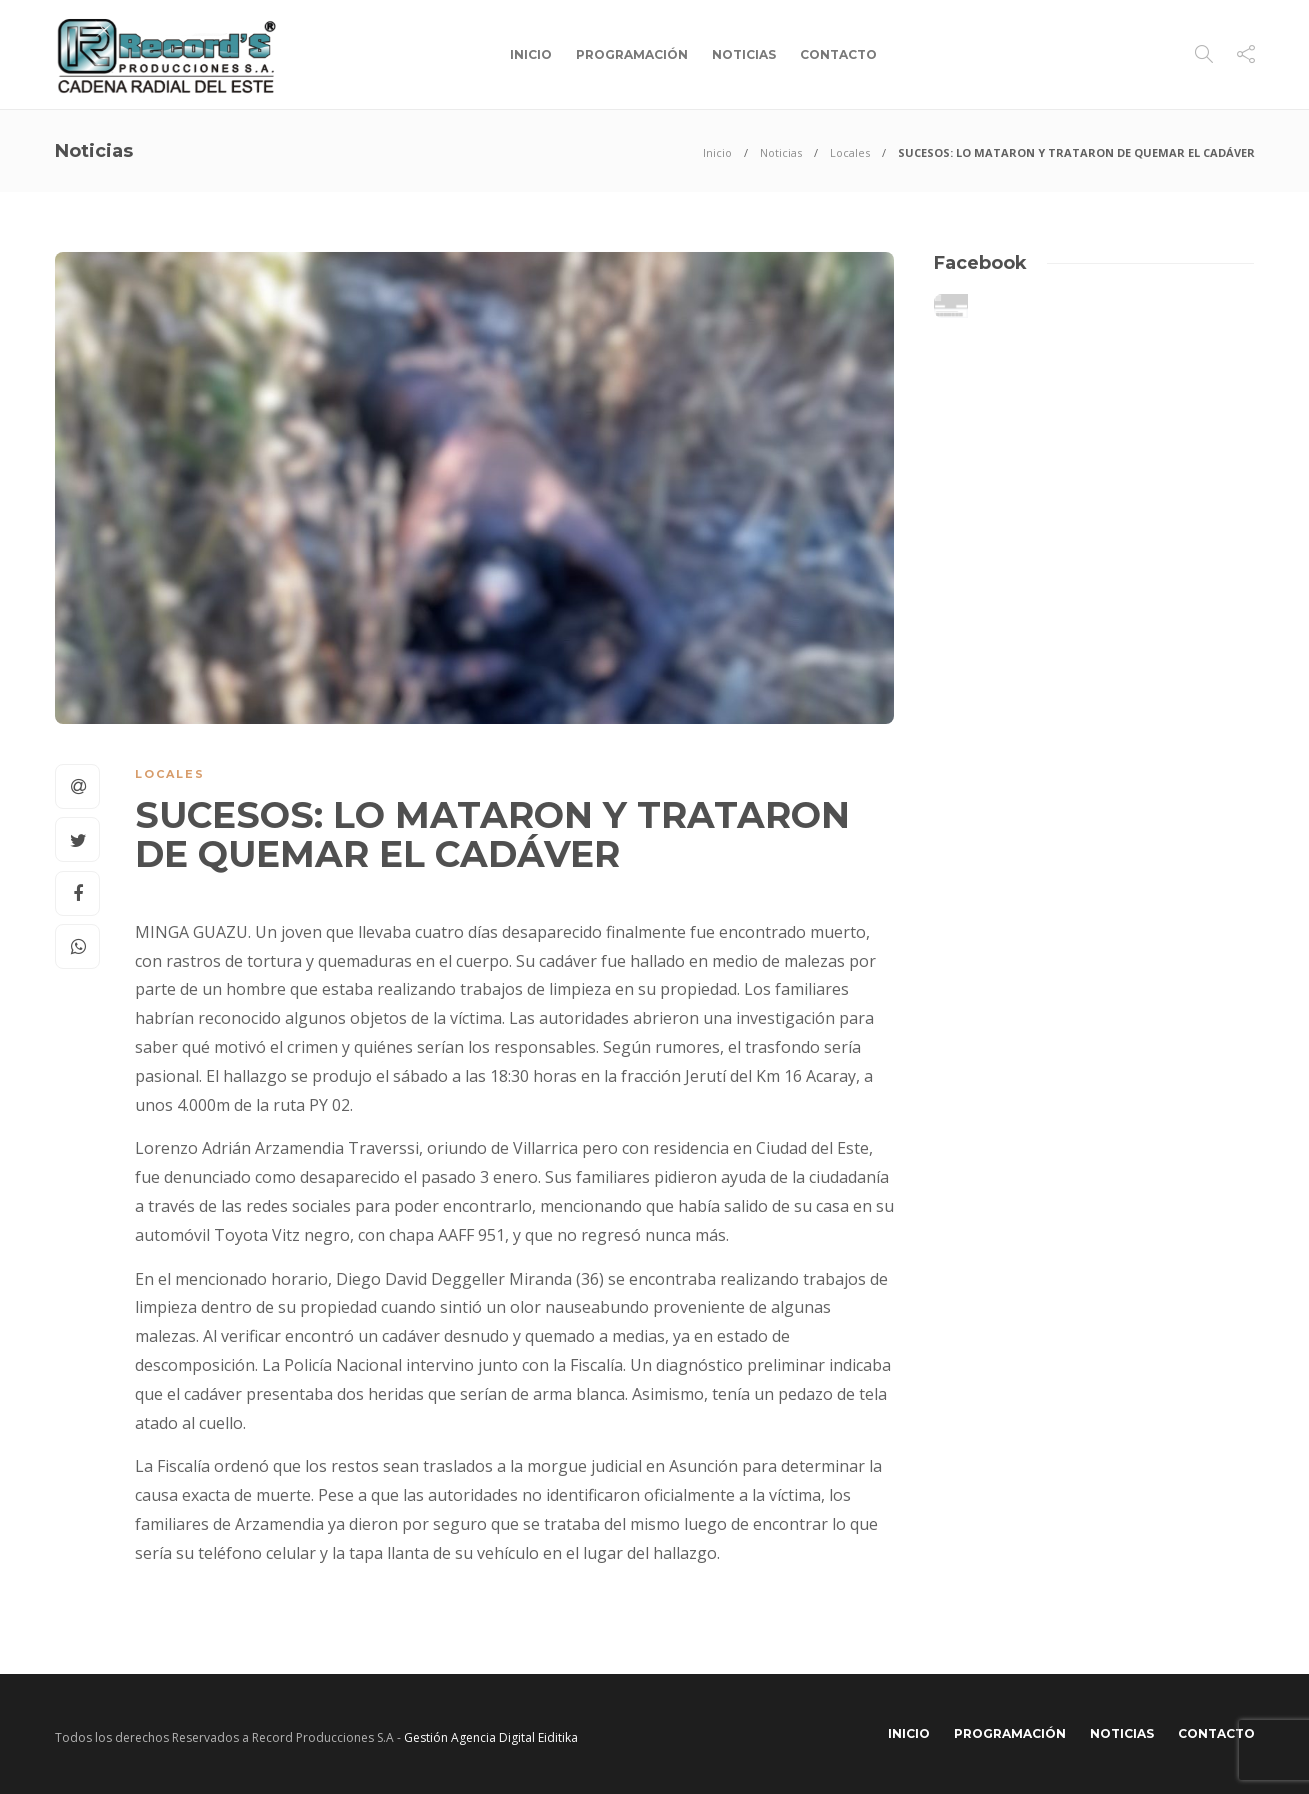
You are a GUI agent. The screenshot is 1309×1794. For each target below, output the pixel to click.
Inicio (531, 54)
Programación (632, 54)
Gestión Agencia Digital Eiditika (491, 1737)
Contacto (838, 54)
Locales (850, 152)
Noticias (744, 54)
